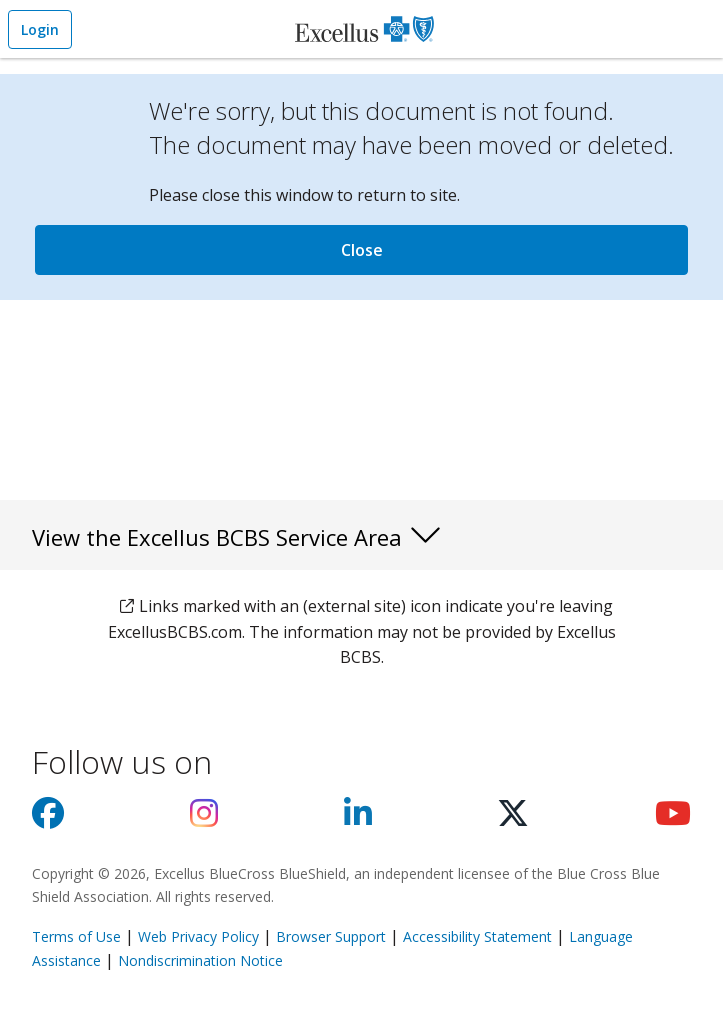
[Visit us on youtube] (673, 819)
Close (362, 250)
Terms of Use (76, 936)
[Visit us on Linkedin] (358, 819)
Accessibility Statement (477, 936)
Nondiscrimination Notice (200, 960)
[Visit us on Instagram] (204, 819)
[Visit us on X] (513, 819)
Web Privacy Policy (198, 936)
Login (40, 29)
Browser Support (331, 936)
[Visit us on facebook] (48, 819)
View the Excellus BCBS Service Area (237, 534)
